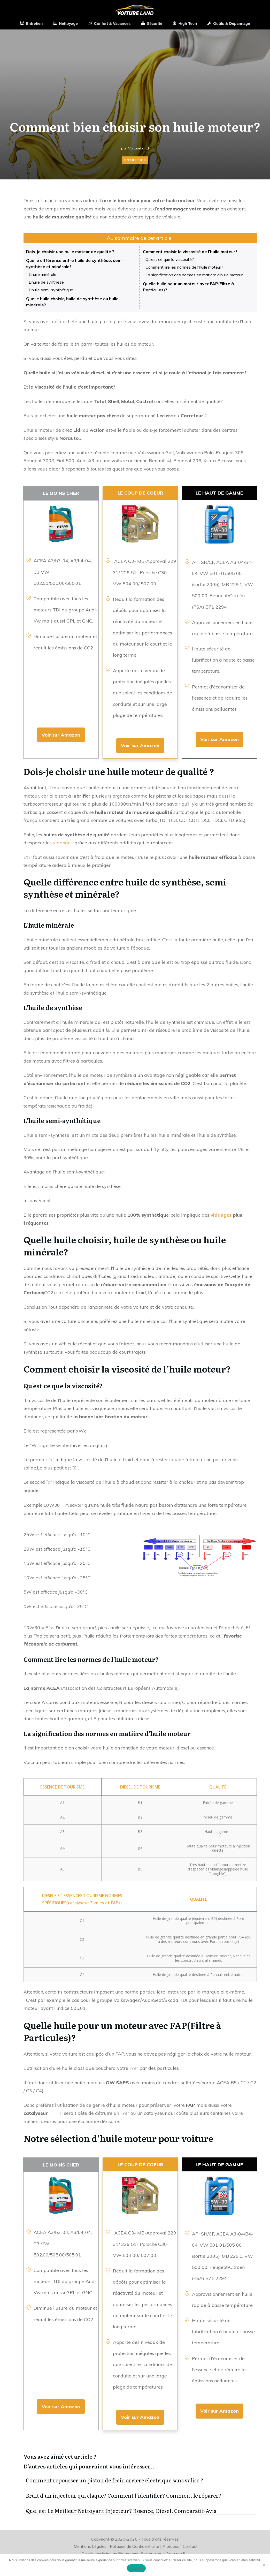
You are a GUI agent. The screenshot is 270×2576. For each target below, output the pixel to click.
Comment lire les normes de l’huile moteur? (184, 267)
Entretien (135, 160)
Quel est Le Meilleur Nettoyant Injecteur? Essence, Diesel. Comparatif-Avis (140, 2510)
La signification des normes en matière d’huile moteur (194, 274)
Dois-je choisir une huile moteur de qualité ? (70, 251)
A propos (171, 2546)
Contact (190, 2546)
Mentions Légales (90, 2546)
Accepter (136, 2568)
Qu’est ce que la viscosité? (169, 259)
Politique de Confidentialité (134, 2546)
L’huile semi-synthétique (51, 289)
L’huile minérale (42, 274)
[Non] (263, 2564)
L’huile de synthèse (46, 282)
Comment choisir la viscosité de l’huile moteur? (190, 251)
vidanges (63, 843)
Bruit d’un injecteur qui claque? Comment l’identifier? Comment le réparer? (140, 2495)
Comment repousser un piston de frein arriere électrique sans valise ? (140, 2480)
